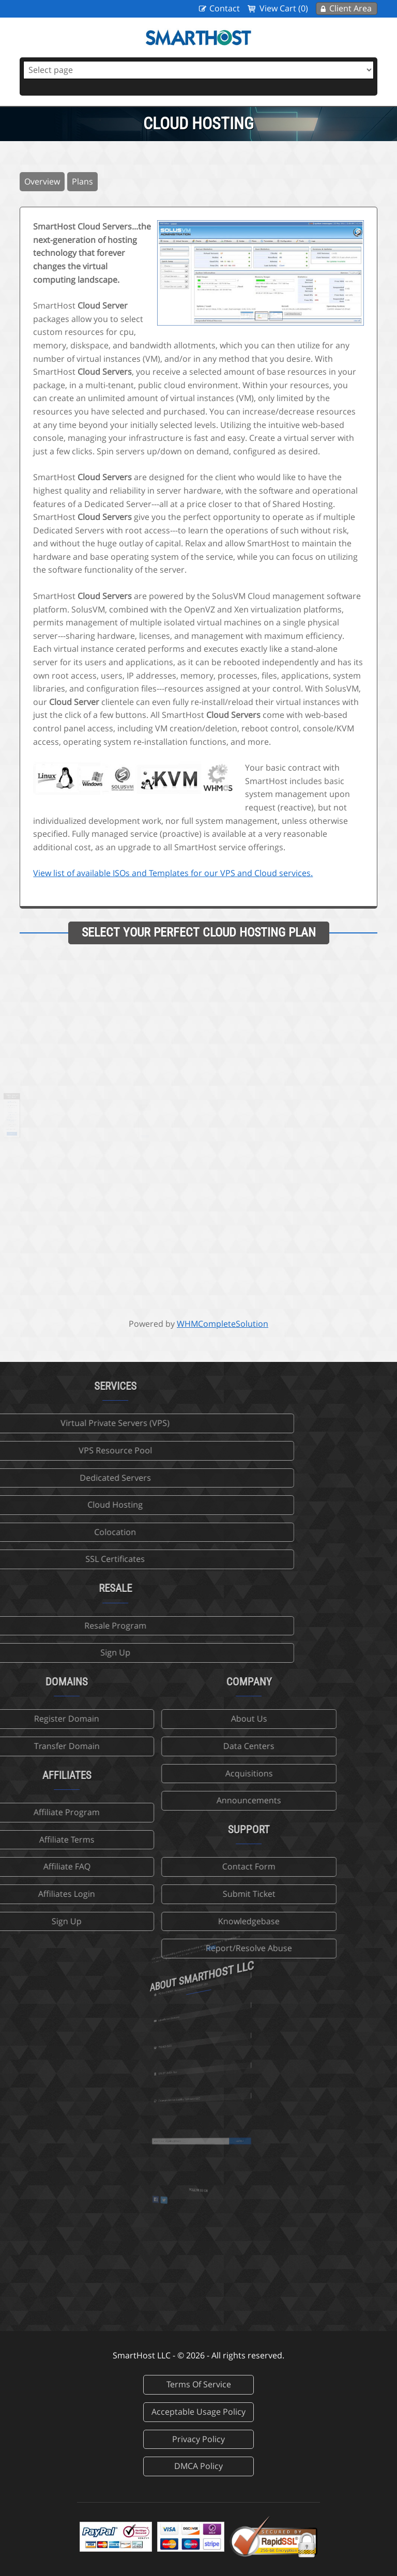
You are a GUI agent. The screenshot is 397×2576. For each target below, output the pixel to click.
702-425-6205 (186, 2045)
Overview (42, 181)
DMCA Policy (198, 2466)
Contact (224, 8)
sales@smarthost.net (188, 2015)
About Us (179, 1718)
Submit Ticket (179, 1893)
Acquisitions (179, 1773)
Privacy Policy (198, 2439)
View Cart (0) (283, 8)
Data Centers (179, 1746)
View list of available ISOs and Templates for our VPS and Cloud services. (173, 873)
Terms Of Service (198, 2384)
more (203, 1961)
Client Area (350, 8)
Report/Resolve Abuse (179, 1948)
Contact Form (179, 1866)
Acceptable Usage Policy (198, 2411)
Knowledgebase (179, 1921)
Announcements (179, 1800)
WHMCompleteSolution (222, 1323)
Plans (82, 181)
